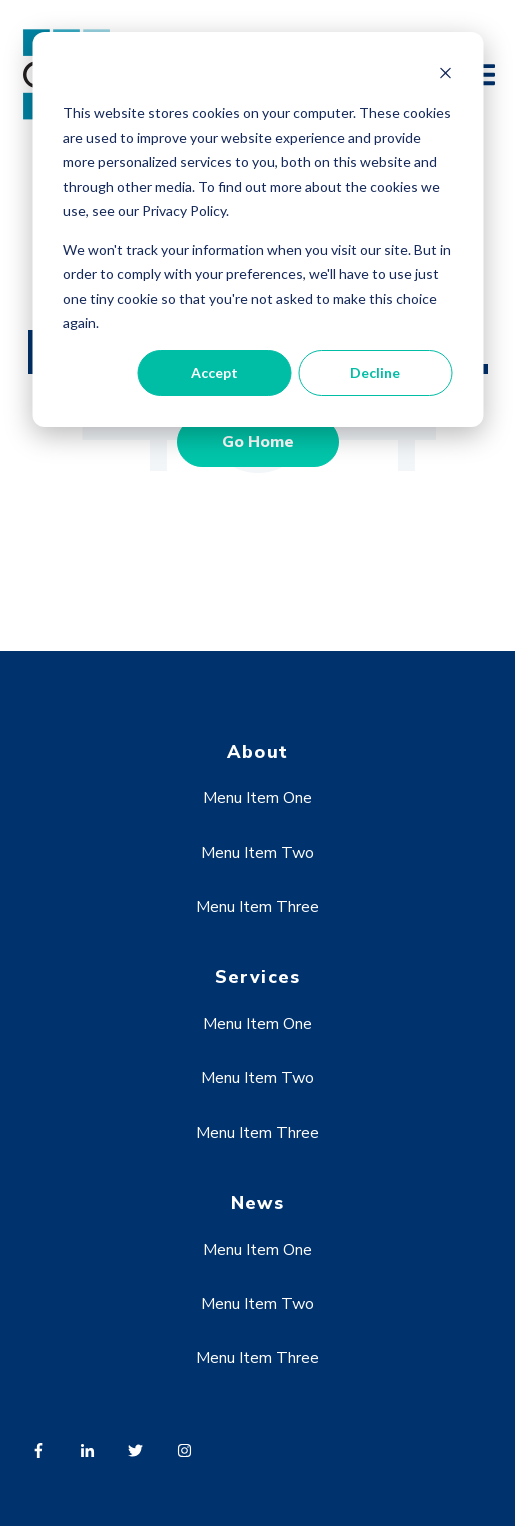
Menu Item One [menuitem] (257, 798)
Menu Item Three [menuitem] (257, 907)
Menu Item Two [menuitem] (257, 853)
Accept (214, 372)
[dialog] (257, 229)
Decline (375, 372)
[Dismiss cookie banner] (445, 75)
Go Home (258, 442)
